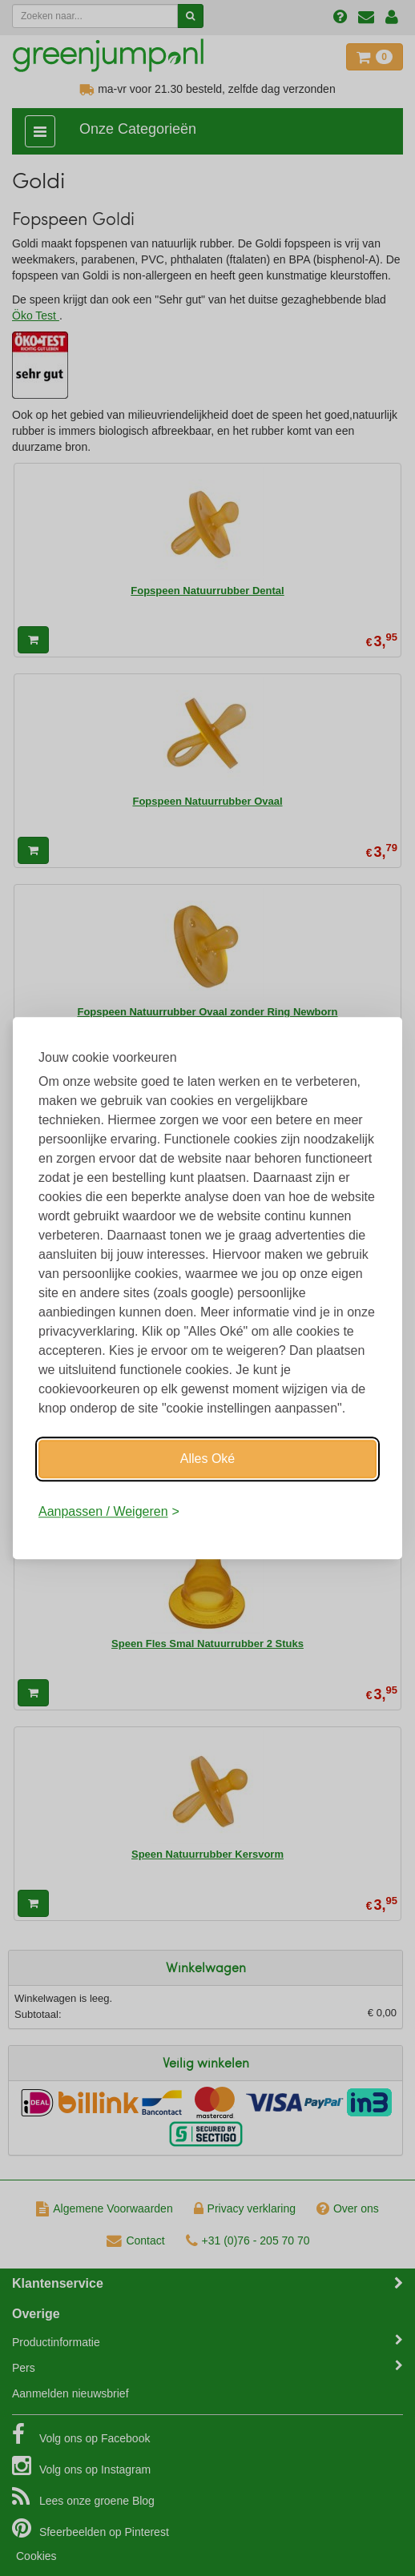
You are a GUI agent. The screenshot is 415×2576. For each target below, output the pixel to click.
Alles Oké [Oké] (207, 1458)
